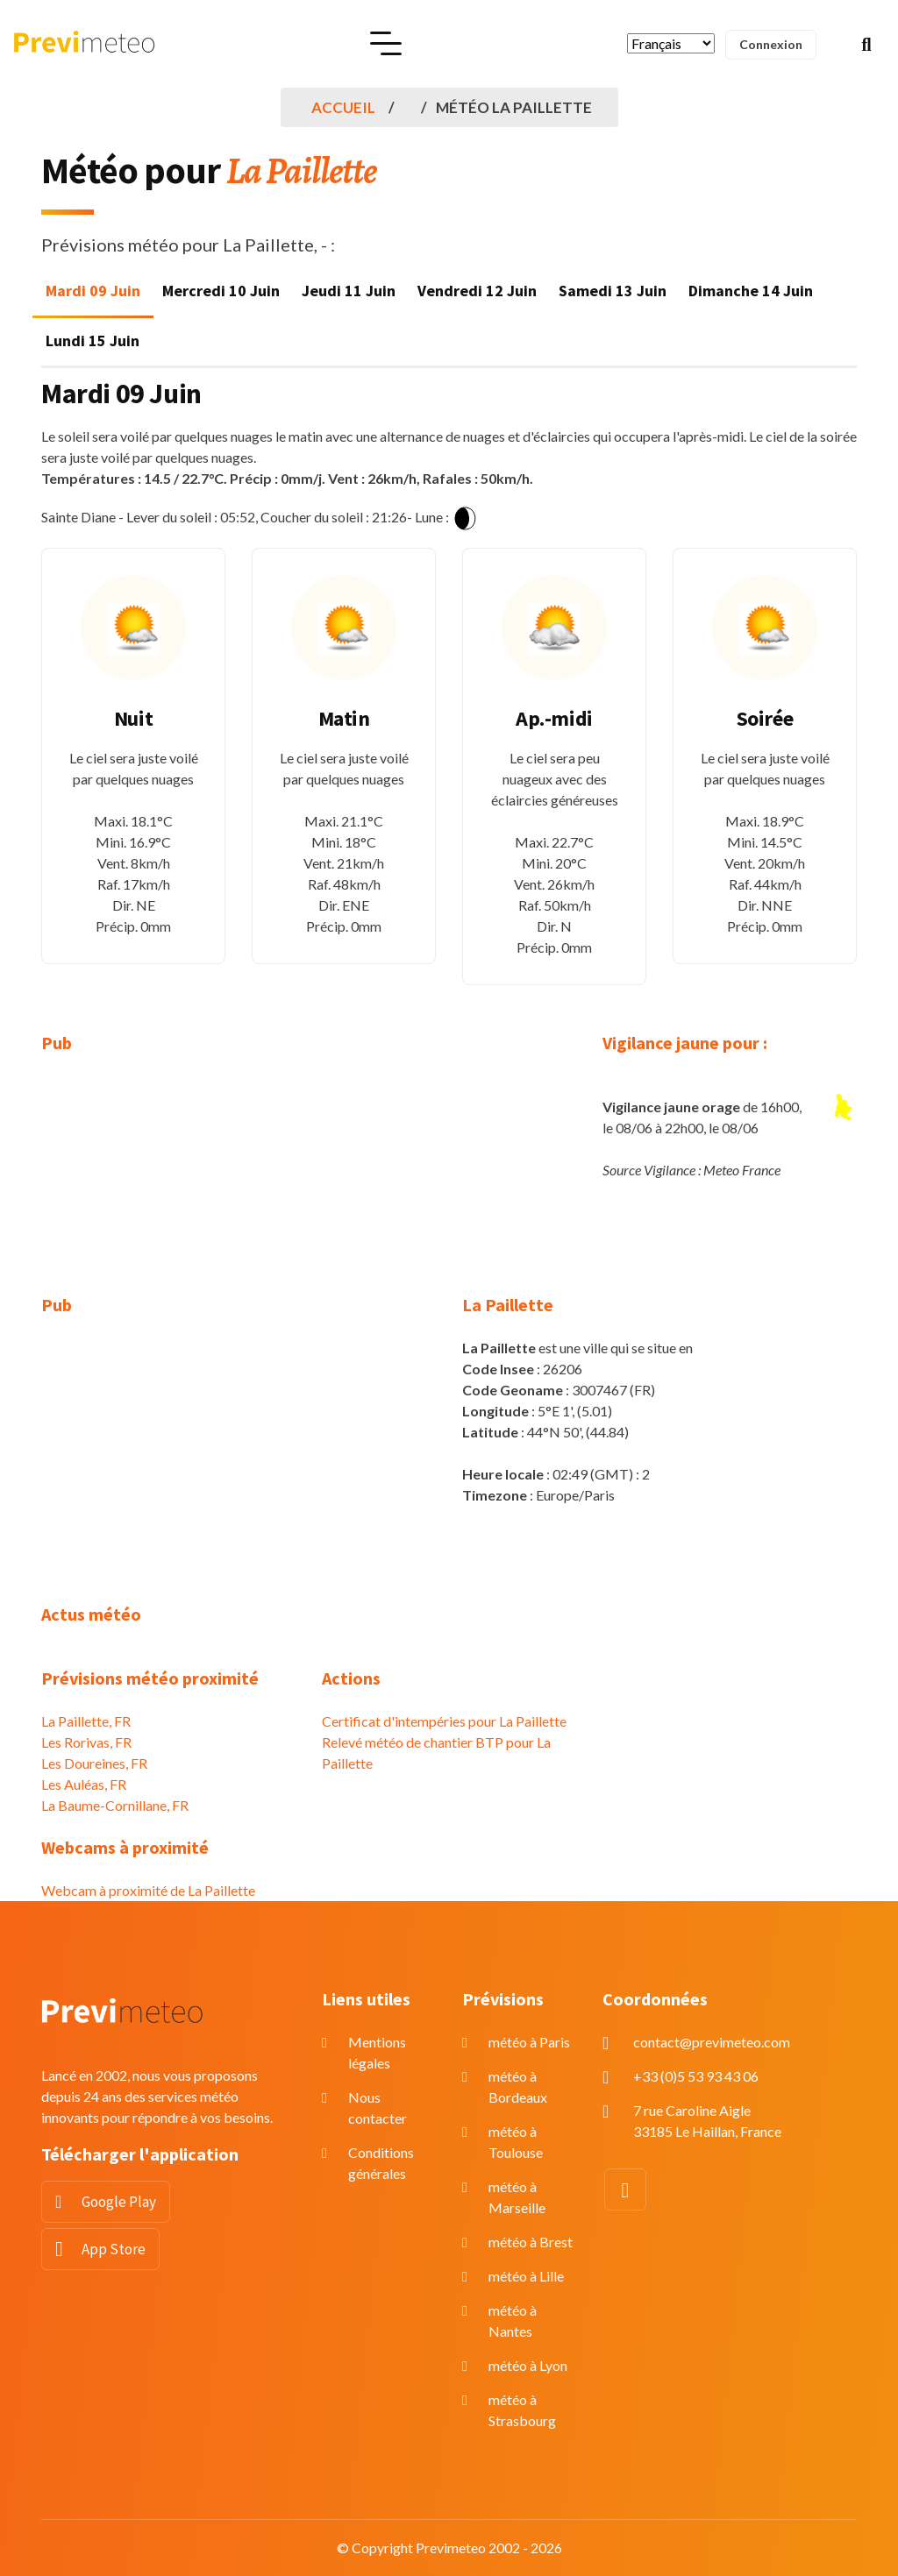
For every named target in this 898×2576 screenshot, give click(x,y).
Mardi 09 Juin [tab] (93, 290)
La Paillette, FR (86, 1721)
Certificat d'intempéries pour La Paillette (444, 1721)
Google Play (119, 2201)
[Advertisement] (168, 1185)
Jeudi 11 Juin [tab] (349, 290)
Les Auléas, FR (83, 1784)
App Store (114, 2249)
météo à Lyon (527, 2365)
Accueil (343, 107)
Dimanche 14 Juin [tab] (750, 290)
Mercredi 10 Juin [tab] (221, 290)
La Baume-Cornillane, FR (115, 1805)
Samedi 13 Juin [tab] (612, 290)
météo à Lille (526, 2275)
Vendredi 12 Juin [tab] (477, 290)
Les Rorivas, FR (86, 1742)
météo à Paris (529, 2041)
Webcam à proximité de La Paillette (148, 1890)
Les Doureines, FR (94, 1763)
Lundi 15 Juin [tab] (92, 340)
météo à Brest (530, 2241)
